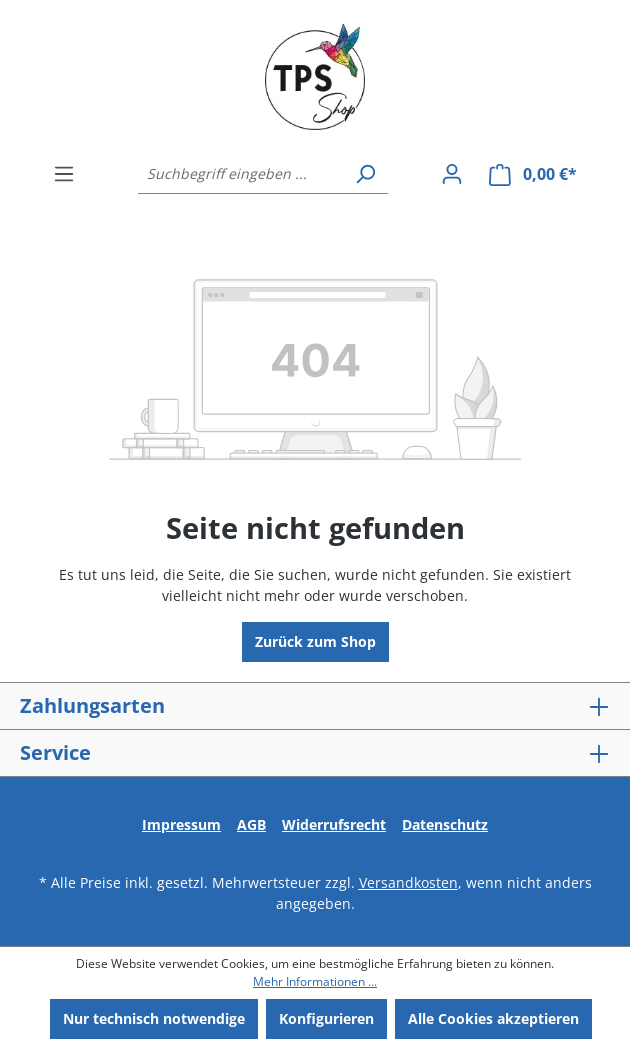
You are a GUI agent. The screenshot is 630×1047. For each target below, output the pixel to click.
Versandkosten (408, 882)
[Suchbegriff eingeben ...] (240, 174)
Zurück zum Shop (315, 641)
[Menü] (64, 174)
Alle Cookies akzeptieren (493, 1018)
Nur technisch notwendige (154, 1018)
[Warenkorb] (533, 174)
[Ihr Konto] (452, 174)
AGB (251, 824)
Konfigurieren (326, 1018)
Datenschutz (445, 824)
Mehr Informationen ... (315, 981)
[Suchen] (365, 174)
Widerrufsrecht (334, 824)
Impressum (181, 824)
